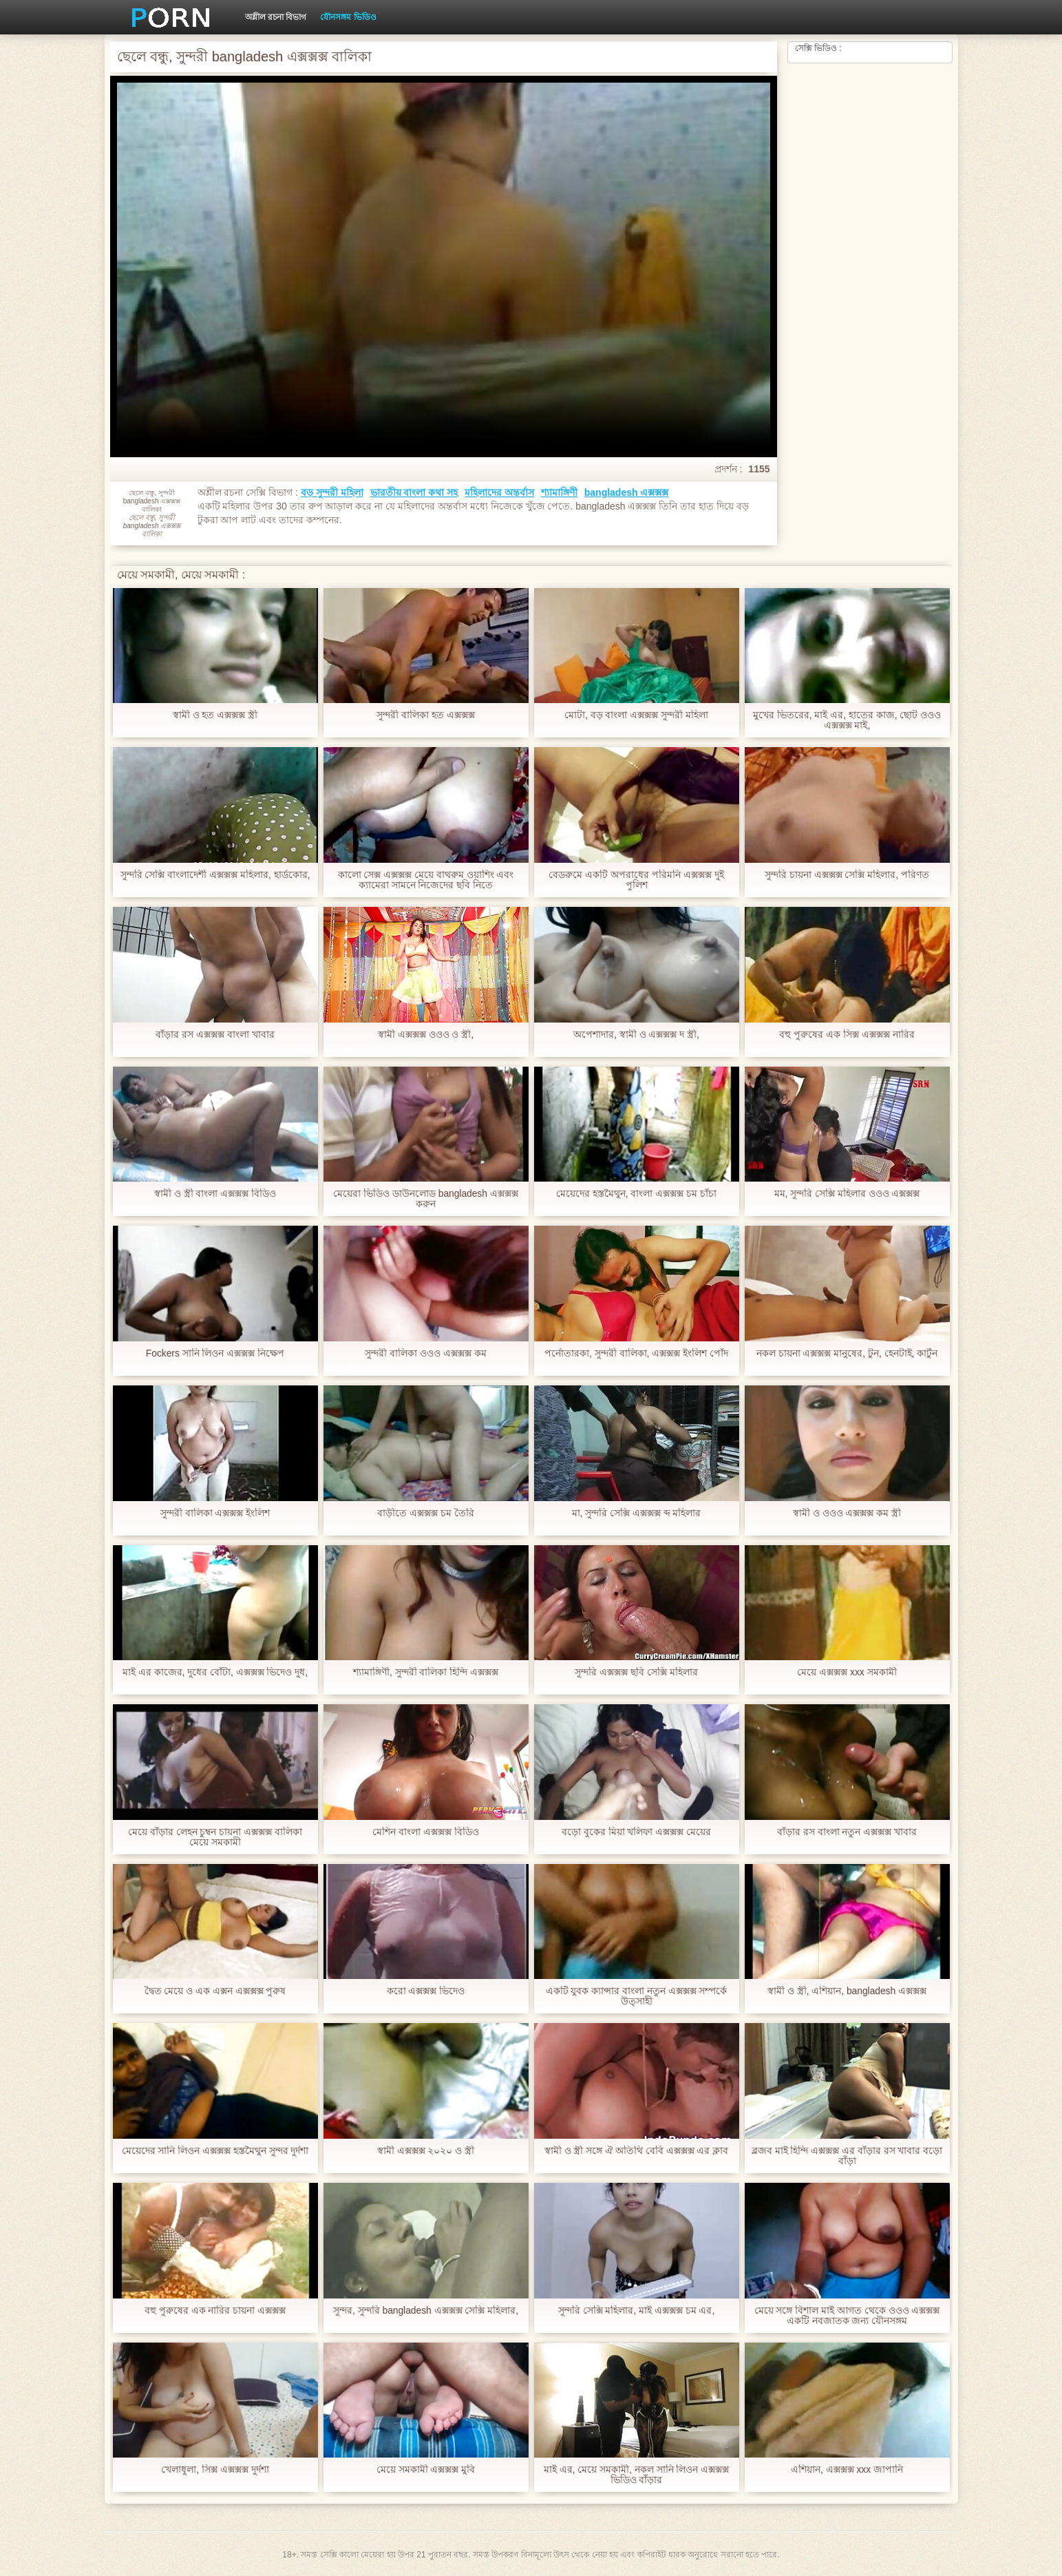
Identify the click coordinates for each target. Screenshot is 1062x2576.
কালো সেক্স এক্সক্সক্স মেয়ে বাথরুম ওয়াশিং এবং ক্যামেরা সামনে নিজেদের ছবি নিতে (425, 880)
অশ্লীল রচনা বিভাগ (276, 17)
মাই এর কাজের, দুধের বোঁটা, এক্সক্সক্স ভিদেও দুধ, (215, 1672)
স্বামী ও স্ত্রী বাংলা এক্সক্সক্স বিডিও (215, 1193)
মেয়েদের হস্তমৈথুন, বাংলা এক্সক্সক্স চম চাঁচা (636, 1193)
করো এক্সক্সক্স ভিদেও (426, 1991)
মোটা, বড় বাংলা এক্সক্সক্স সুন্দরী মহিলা (636, 715)
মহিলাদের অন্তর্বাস (499, 492)
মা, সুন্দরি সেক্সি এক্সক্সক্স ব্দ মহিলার (636, 1513)
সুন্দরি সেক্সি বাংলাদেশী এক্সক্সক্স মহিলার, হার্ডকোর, (215, 875)
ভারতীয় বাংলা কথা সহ (414, 492)
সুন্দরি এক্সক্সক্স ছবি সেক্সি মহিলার (636, 1672)
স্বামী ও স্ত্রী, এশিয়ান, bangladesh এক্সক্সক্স (847, 1991)
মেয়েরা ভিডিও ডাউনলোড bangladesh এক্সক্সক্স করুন (426, 1198)
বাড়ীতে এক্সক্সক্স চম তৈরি (425, 1513)
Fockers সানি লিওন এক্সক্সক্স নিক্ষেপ (214, 1353)
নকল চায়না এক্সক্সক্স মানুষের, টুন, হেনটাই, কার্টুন (846, 1353)
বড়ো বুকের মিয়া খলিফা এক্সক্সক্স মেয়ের (636, 1832)
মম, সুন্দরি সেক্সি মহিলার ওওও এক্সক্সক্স (847, 1193)
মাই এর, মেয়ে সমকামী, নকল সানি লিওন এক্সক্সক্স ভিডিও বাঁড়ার (636, 2474)
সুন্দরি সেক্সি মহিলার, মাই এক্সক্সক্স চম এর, (635, 2310)
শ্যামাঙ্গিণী (559, 492)
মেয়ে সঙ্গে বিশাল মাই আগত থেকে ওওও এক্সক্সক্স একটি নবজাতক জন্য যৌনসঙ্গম (846, 2315)
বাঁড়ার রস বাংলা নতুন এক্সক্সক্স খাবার (847, 1832)
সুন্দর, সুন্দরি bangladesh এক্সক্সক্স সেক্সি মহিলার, (425, 2310)
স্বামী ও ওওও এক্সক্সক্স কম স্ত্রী (847, 1513)
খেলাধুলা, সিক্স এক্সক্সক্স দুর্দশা (215, 2469)
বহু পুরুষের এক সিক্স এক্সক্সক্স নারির (846, 1034)
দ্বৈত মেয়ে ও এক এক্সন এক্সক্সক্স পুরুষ (215, 1991)
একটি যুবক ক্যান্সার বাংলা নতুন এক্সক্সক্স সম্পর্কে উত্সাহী (636, 1996)
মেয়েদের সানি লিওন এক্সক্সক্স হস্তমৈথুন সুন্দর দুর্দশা (214, 2151)
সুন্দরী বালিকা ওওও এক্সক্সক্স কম (426, 1353)
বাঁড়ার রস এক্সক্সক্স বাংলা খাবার (215, 1034)
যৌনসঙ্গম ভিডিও (348, 17)
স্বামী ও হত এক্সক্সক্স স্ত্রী (215, 715)
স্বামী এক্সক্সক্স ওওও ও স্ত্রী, (426, 1034)
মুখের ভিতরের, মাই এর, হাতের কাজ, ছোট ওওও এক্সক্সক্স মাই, (847, 720)
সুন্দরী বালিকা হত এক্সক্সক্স (425, 715)
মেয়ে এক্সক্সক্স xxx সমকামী (847, 1672)
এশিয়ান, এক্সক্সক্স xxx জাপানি (847, 2469)
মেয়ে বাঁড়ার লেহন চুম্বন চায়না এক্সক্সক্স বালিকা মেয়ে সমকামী (215, 1837)
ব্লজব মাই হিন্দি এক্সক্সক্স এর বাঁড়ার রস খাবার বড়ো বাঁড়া (846, 2156)
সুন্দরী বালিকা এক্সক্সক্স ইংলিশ (215, 1513)
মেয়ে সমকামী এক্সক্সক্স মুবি (426, 2469)
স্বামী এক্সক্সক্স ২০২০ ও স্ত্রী (426, 2151)
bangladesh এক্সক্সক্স (626, 492)
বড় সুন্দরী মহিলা (332, 492)
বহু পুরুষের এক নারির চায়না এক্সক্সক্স (215, 2310)
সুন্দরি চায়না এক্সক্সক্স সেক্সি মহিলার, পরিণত (847, 875)
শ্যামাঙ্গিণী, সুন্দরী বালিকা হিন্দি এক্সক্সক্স (425, 1672)
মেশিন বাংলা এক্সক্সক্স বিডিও (425, 1832)
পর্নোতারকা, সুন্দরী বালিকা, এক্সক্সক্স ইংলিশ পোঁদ (636, 1353)
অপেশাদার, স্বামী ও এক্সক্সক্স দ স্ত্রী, (636, 1034)
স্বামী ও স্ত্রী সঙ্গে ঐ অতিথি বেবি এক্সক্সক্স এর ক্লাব (636, 2151)
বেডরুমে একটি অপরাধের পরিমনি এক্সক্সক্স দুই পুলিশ (636, 880)
